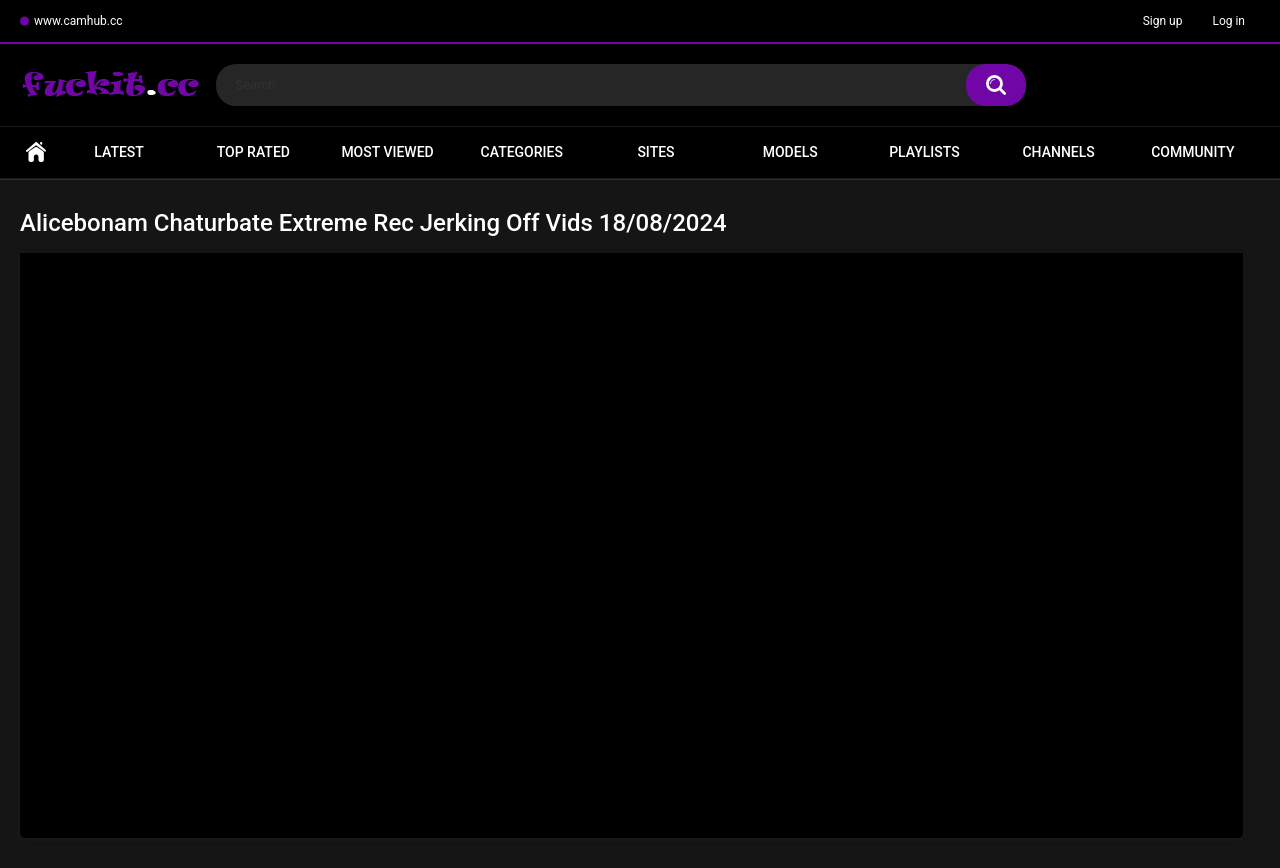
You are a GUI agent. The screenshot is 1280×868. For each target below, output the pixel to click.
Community (1192, 152)
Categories (522, 152)
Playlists (924, 152)
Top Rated (253, 152)
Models (790, 152)
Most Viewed (387, 152)
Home (36, 152)
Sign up (1163, 21)
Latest (119, 152)
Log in (1228, 21)
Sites (655, 152)
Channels (1058, 152)
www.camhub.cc (78, 21)
